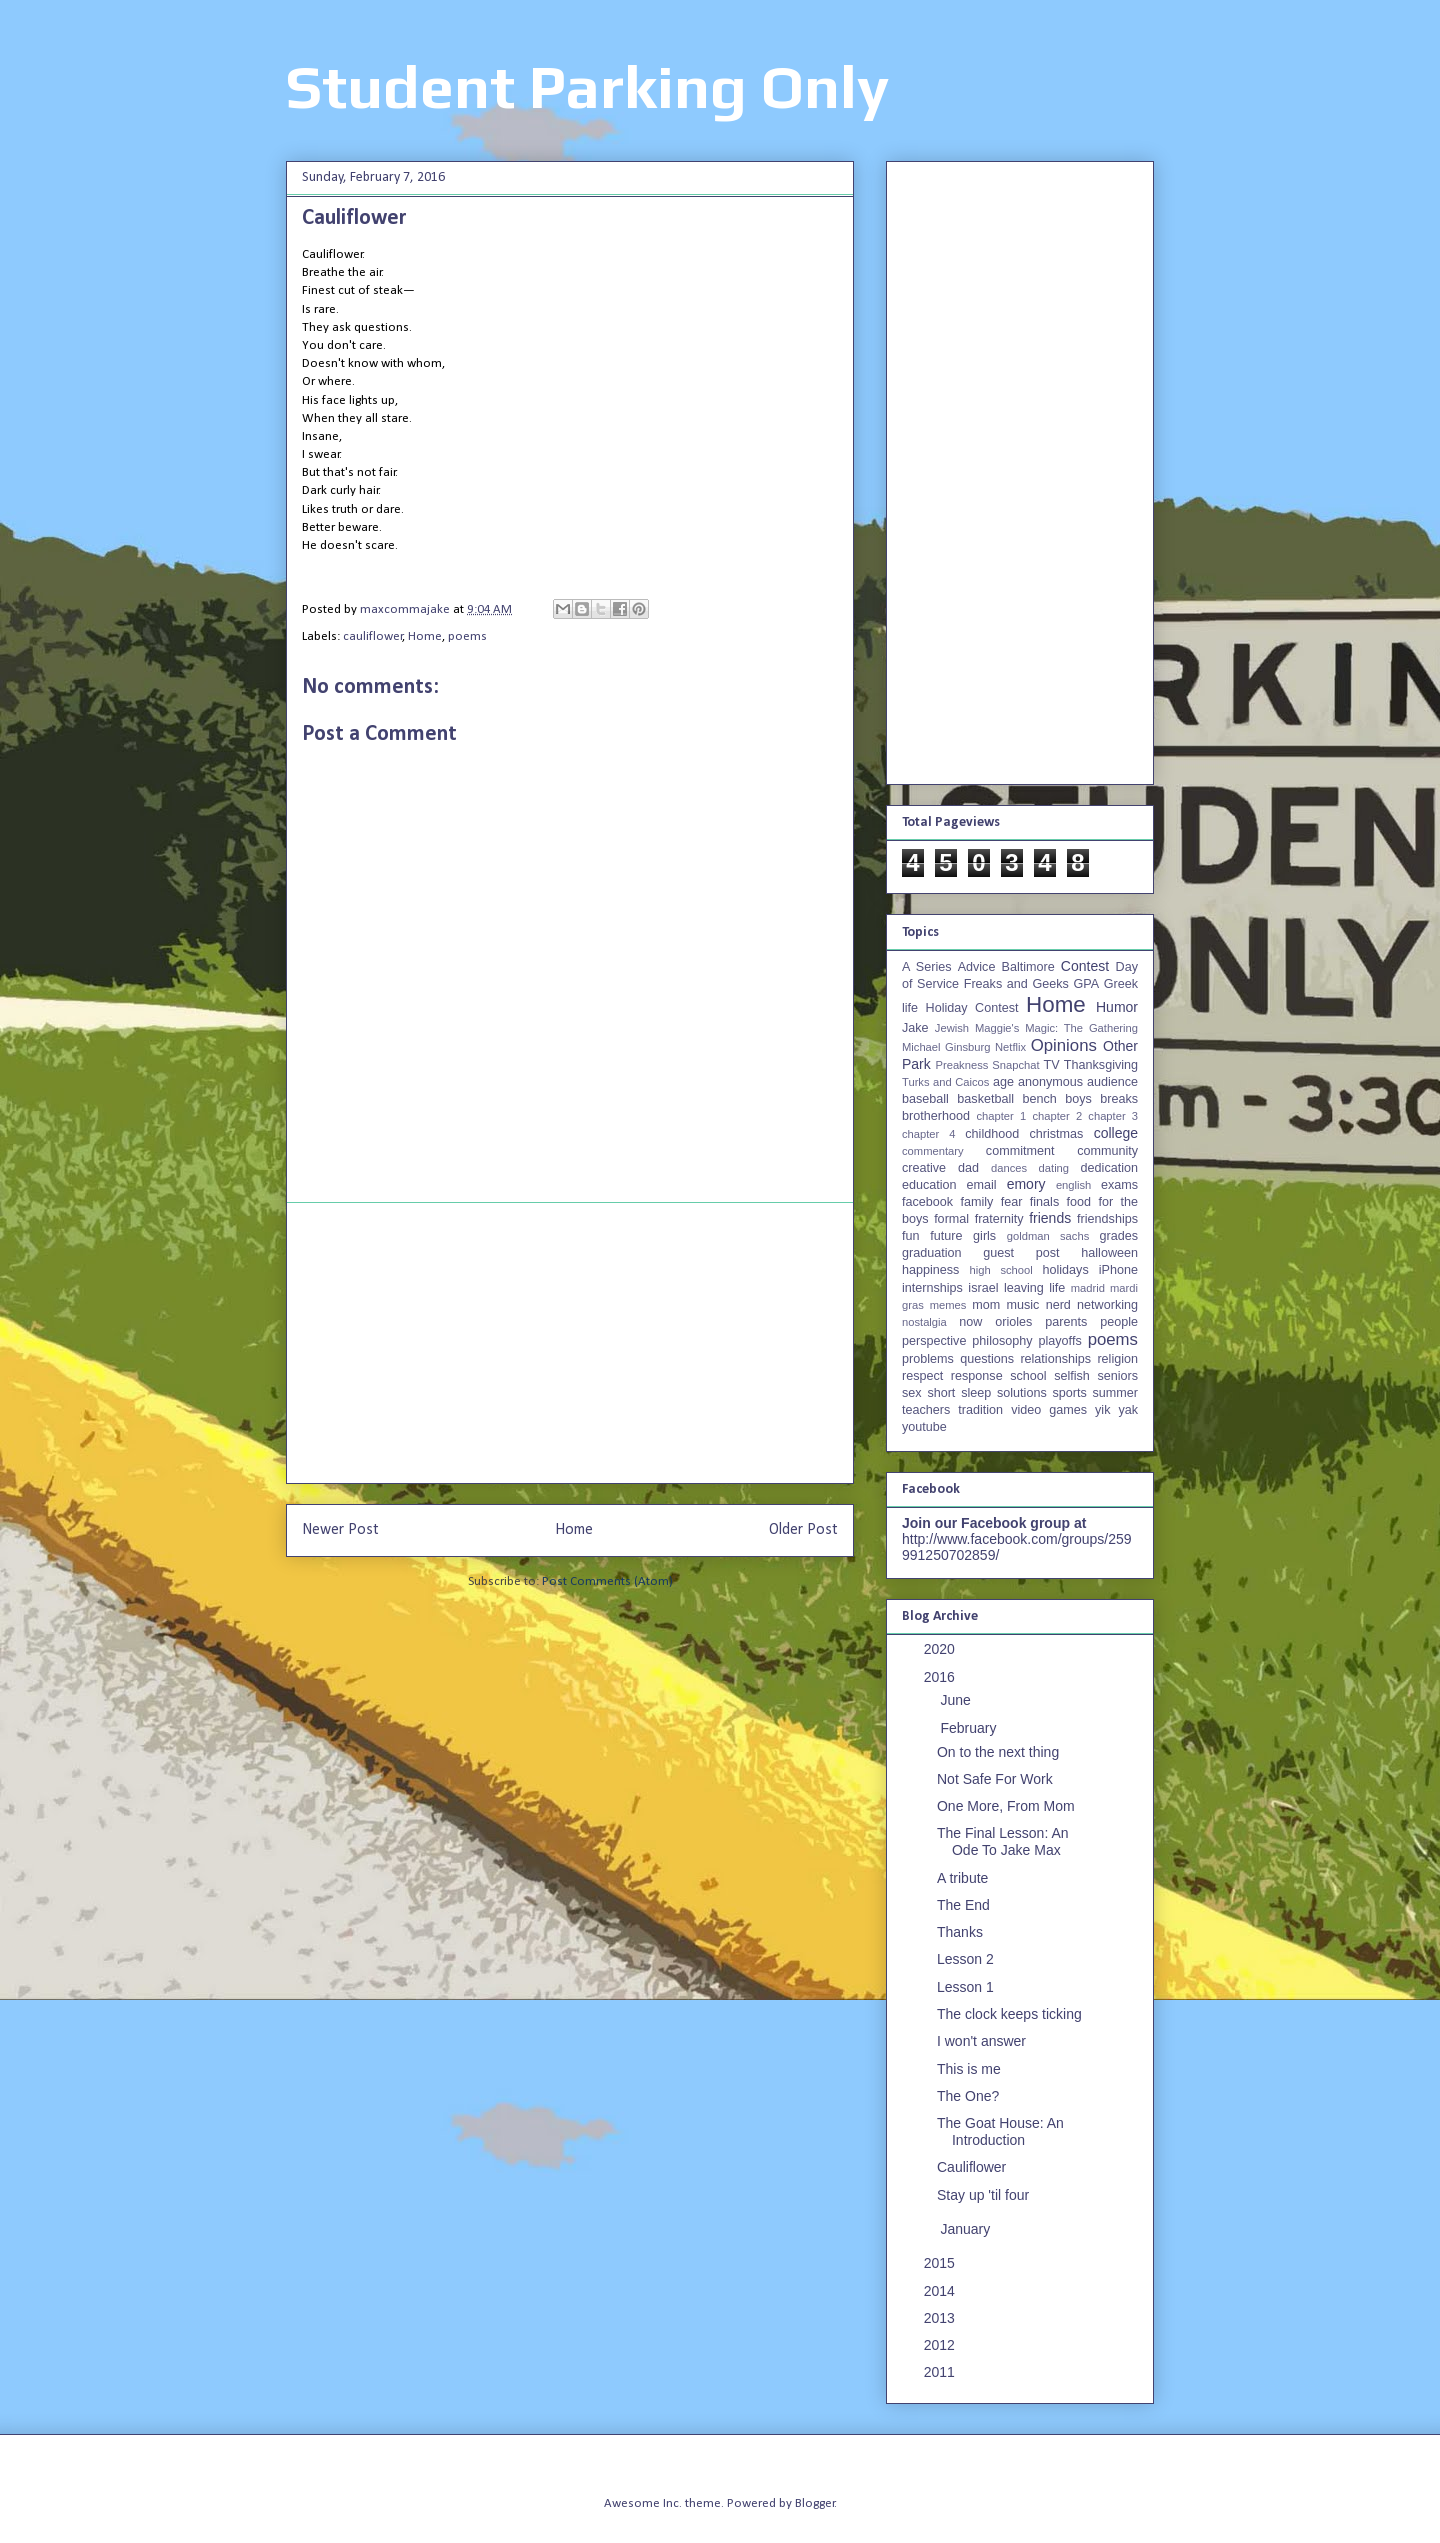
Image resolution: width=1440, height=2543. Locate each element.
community (1107, 1151)
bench (1039, 1099)
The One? (968, 2096)
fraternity (999, 1219)
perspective (934, 1341)
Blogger (815, 2503)
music (1022, 1305)
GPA (1086, 984)
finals (1044, 1202)
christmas (1056, 1134)
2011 (941, 2372)
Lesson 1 (965, 1987)
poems (467, 636)
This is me (969, 2069)
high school (1001, 1270)
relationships (1055, 1359)
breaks (1119, 1099)
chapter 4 (928, 1134)
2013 (941, 2318)
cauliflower (373, 636)
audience (1112, 1082)
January (967, 2229)
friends (1050, 1218)
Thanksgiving (1101, 1065)
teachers (926, 1410)
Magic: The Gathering (1081, 1028)
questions (987, 1359)
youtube (924, 1427)
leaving (1024, 1288)
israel (983, 1288)
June (957, 1700)
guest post (1021, 1253)
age (1003, 1082)
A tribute (962, 1878)
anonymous (1050, 1082)
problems (928, 1359)
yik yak (1116, 1410)
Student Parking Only (587, 86)
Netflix (1010, 1047)
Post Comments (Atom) (607, 1581)
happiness (930, 1270)
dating (1054, 1168)
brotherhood (936, 1116)
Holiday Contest (972, 1008)
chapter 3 (1113, 1116)
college (1116, 1133)
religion (1117, 1359)
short (941, 1393)
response (977, 1376)
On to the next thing (998, 1752)
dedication (1109, 1168)
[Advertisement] (570, 1343)
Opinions (1064, 1045)
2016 (941, 1677)
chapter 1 (1002, 1116)
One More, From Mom (1006, 1806)
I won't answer (981, 2041)
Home (425, 636)
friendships (1107, 1219)
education (929, 1185)
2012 (941, 2345)
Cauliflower (971, 2167)
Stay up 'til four (983, 2195)
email (982, 1185)
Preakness (961, 1065)
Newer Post (340, 1530)
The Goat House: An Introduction (1000, 2131)
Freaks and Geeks (1016, 984)
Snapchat (1015, 1065)
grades (1119, 1236)
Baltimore (1028, 967)
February (970, 1728)
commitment (1020, 1151)
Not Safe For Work (995, 1779)
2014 (941, 2291)
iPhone (1118, 1270)
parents (1066, 1322)
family (976, 1202)
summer (1115, 1393)
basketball (985, 1099)
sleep (976, 1393)
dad (968, 1168)
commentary (933, 1151)
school (1028, 1376)
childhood (992, 1134)
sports (1070, 1393)
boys (1078, 1099)
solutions (1022, 1393)
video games (1049, 1410)
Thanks (960, 1932)
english (1073, 1185)
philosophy (1002, 1341)
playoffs (1060, 1341)
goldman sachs (1048, 1236)
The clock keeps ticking (1009, 2014)
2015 (941, 2263)
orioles (1013, 1322)
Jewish (952, 1028)
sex (912, 1393)
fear (1012, 1202)
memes (948, 1305)
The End (963, 1905)
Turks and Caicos (945, 1082)
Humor (1117, 1007)
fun (911, 1236)
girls (984, 1236)
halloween (1109, 1253)
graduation (932, 1253)
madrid (1088, 1288)
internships (932, 1288)
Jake (915, 1028)
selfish (1072, 1376)
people (1119, 1322)
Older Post (803, 1530)
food (1079, 1202)
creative (924, 1168)
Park (916, 1064)
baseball (925, 1099)
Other (1120, 1046)
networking (1107, 1305)
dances (1009, 1168)
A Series (927, 967)
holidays (1065, 1270)
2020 (941, 1649)
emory (1026, 1184)
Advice (977, 967)
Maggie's (997, 1028)
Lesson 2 (965, 1959)
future (946, 1236)
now (970, 1322)
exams (1119, 1185)
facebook (927, 1202)
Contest (1085, 966)
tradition (980, 1410)
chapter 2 (1057, 1116)
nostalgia (924, 1322)
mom (986, 1305)
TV (1051, 1065)
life (1057, 1288)
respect (922, 1376)
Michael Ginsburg (946, 1047)
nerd (1058, 1305)
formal (951, 1219)
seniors (1117, 1376)
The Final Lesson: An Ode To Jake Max (1003, 1841)
